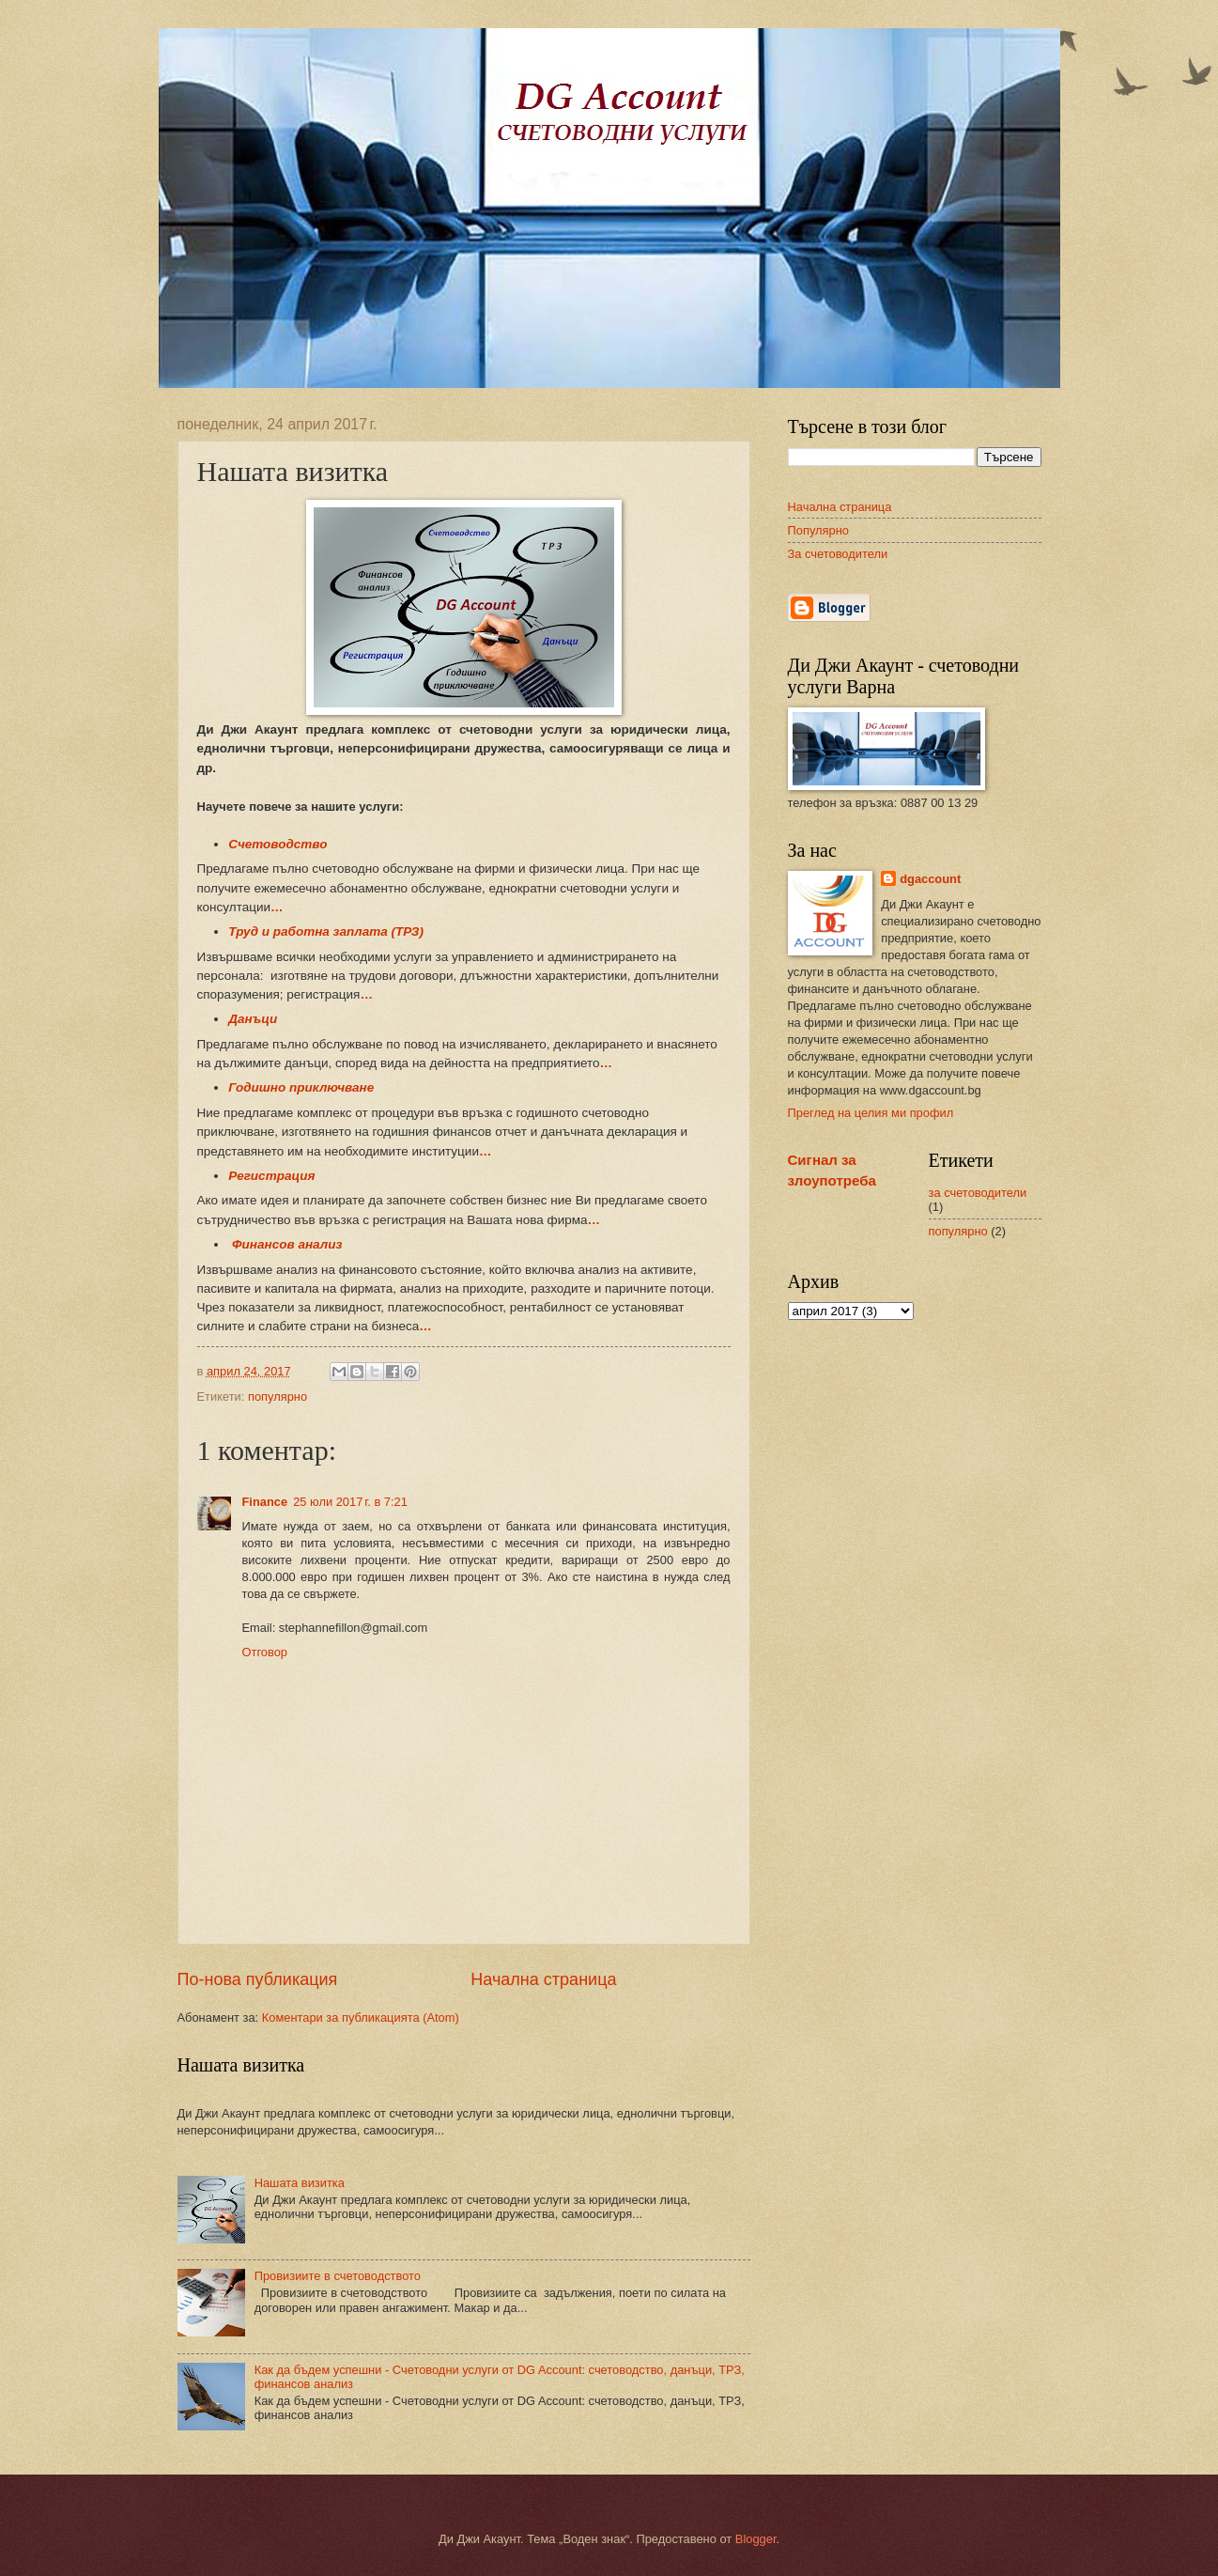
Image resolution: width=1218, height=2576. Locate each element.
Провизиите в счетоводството (337, 2276)
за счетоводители (978, 1193)
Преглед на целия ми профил (871, 1113)
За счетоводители (838, 554)
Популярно (818, 530)
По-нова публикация (257, 1979)
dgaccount (930, 879)
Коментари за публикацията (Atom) (360, 2017)
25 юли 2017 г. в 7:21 (350, 1502)
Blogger (756, 2539)
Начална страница (543, 1979)
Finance (265, 1502)
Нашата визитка (299, 2183)
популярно (277, 1396)
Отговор (265, 1652)
